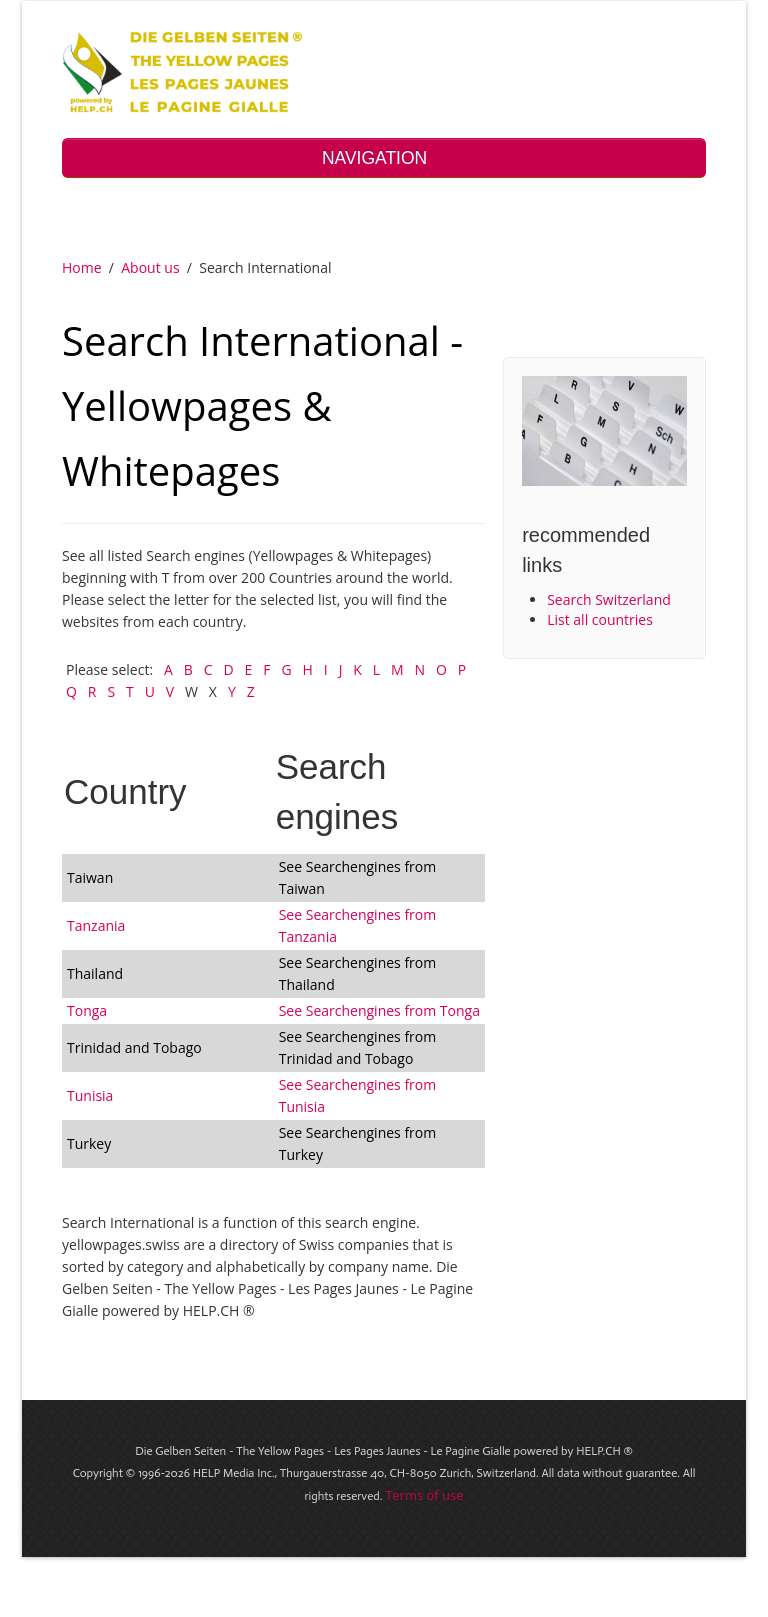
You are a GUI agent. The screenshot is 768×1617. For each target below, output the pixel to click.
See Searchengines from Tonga (379, 1010)
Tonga (87, 1010)
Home (82, 267)
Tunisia (90, 1095)
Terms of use (424, 1495)
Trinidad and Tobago (134, 1047)
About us (150, 267)
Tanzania (96, 925)
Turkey (89, 1143)
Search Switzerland (609, 599)
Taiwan (90, 877)
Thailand (95, 973)
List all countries (600, 619)
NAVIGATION (384, 158)
